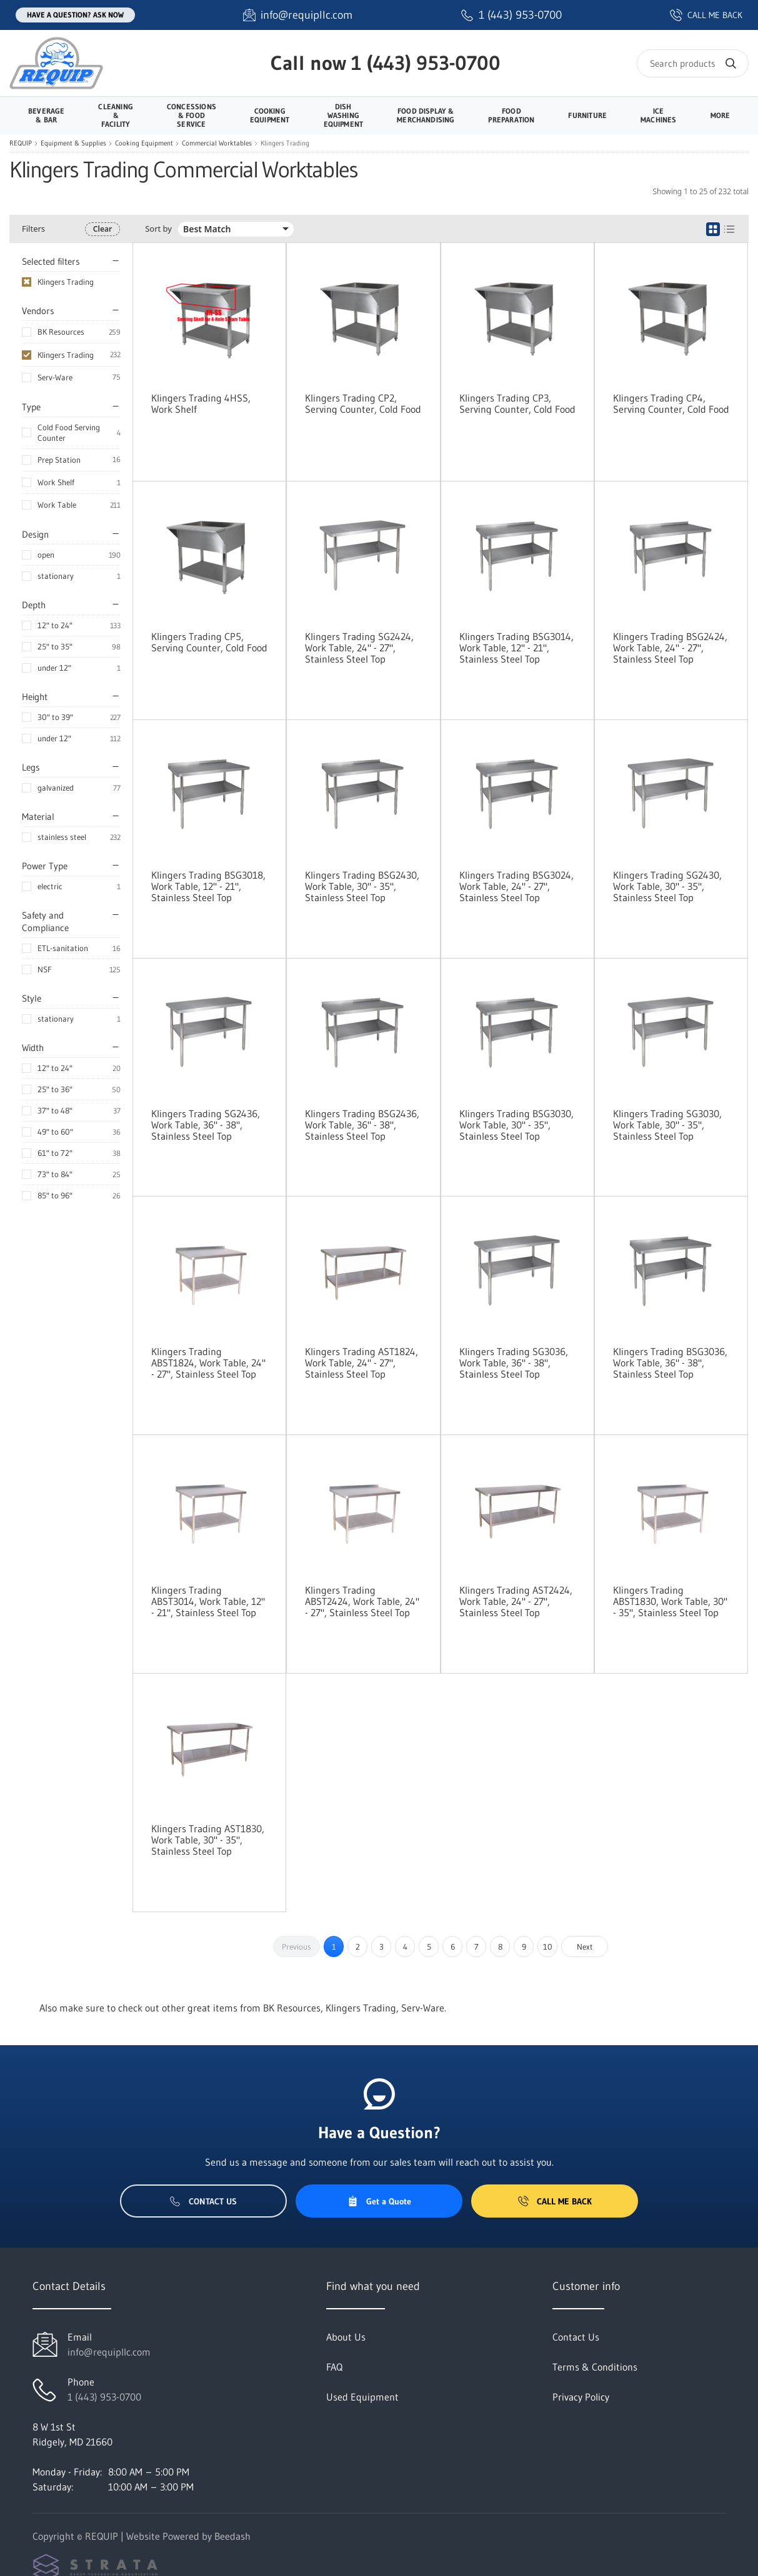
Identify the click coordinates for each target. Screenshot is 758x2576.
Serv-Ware (54, 377)
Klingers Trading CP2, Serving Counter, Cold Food (363, 403)
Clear (102, 229)
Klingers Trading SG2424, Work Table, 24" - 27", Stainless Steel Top (359, 647)
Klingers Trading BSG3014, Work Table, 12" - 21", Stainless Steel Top (516, 647)
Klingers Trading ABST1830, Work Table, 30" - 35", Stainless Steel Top (670, 1601)
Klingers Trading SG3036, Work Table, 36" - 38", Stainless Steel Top (513, 1362)
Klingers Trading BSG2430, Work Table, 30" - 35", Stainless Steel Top (362, 886)
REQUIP (20, 143)
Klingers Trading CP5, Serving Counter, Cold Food (209, 642)
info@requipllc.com (109, 2352)
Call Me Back (555, 2201)
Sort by (158, 229)
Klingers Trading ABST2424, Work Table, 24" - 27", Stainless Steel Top (362, 1601)
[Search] (693, 63)
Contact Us (203, 2201)
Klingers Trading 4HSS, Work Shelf (201, 403)
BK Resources (60, 332)
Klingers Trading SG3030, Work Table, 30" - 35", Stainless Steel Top (667, 1125)
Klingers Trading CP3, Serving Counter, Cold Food (517, 403)
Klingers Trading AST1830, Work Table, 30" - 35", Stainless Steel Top (207, 1840)
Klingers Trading (65, 355)
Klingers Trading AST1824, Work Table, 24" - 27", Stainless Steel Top (361, 1362)
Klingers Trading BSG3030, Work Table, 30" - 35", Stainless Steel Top (516, 1125)
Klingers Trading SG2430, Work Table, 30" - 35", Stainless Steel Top (667, 886)
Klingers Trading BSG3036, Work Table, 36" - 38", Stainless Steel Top (670, 1362)
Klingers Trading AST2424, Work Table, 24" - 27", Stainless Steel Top (515, 1601)
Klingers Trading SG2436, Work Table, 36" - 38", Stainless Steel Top (205, 1125)
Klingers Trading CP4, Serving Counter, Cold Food (671, 403)
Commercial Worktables (217, 143)
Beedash (232, 2536)
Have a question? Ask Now (75, 14)
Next (585, 1947)
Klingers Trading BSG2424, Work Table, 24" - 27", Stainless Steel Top (670, 647)
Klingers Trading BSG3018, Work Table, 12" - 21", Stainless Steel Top (208, 886)
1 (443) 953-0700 (426, 63)
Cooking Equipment (144, 143)
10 (547, 1947)
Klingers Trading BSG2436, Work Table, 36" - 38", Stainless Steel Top (362, 1125)
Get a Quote (379, 2201)
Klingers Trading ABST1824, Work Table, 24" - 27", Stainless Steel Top (208, 1362)
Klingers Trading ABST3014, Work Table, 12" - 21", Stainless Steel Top (208, 1601)
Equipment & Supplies (73, 143)
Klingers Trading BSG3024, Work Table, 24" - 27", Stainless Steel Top (516, 886)
